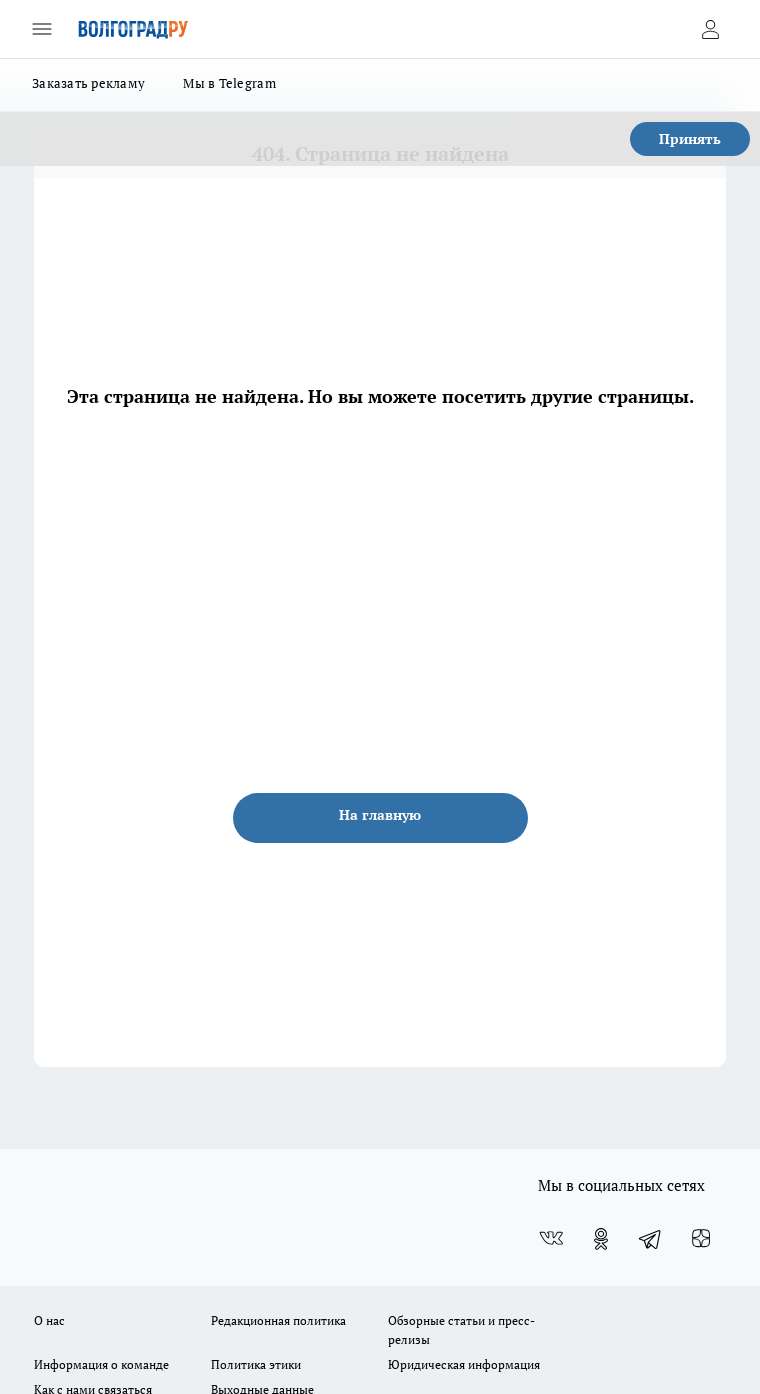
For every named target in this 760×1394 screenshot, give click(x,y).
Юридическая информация (464, 1364)
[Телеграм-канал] (651, 1239)
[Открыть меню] (42, 29)
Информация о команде (101, 1364)
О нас (49, 1320)
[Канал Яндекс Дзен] (701, 1239)
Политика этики (256, 1364)
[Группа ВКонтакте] (551, 1239)
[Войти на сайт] (710, 29)
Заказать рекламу (88, 83)
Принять (690, 138)
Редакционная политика (278, 1320)
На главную (380, 814)
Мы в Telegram (229, 83)
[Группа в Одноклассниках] (601, 1239)
